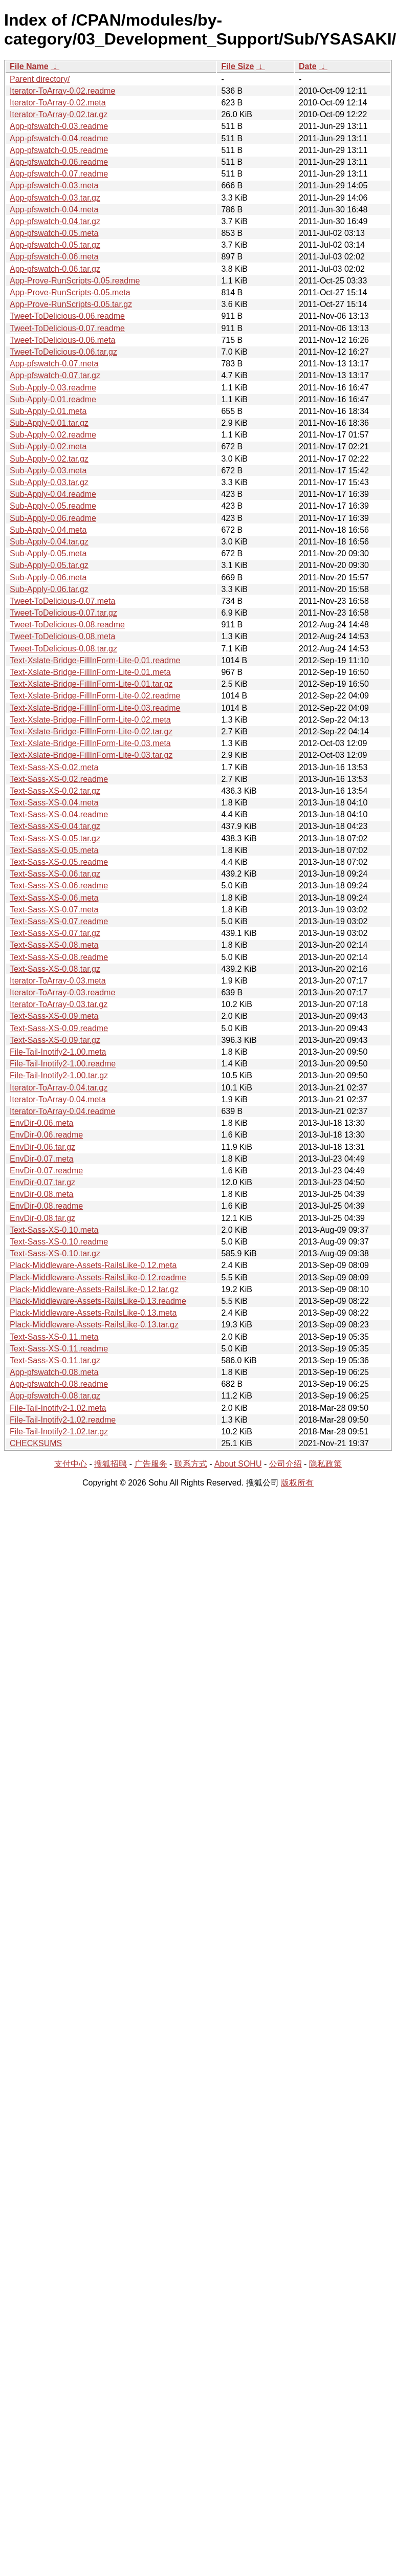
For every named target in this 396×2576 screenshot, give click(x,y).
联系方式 (190, 1463)
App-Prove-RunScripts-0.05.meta (70, 292)
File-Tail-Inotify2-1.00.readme (63, 1063)
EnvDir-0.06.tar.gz (42, 1147)
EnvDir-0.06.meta (42, 1123)
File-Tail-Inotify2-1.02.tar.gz (59, 1431)
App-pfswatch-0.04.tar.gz (55, 221)
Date (308, 66)
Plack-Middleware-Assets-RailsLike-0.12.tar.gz (94, 1289)
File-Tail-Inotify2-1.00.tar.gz (59, 1075)
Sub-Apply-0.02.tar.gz (49, 458)
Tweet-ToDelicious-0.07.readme (67, 328)
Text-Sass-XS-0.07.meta (54, 909)
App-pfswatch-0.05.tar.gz (55, 245)
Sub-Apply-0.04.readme (53, 494)
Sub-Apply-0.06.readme (53, 518)
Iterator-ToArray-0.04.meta (58, 1099)
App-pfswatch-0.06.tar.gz (55, 269)
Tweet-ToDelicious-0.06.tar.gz (63, 351)
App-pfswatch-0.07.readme (59, 173)
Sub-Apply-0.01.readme (53, 399)
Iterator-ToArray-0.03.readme (62, 992)
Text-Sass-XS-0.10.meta (54, 1230)
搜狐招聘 (110, 1463)
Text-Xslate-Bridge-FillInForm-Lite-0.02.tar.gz (91, 731)
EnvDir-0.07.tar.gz (42, 1182)
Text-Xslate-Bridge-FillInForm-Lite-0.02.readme (95, 695)
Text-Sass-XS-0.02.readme (59, 779)
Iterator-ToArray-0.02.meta (58, 102)
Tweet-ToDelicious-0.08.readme (67, 624)
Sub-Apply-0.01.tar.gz (49, 423)
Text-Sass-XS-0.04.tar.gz (55, 826)
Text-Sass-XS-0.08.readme (59, 957)
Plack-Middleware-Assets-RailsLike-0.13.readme (98, 1301)
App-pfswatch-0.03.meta (54, 185)
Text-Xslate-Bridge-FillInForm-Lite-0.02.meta (90, 719)
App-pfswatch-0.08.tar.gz (55, 1395)
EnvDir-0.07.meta (42, 1158)
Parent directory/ (40, 79)
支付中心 (70, 1463)
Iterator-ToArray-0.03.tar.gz (58, 1004)
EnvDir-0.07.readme (46, 1170)
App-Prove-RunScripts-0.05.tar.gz (71, 304)
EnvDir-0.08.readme (46, 1206)
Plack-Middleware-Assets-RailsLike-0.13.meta (93, 1312)
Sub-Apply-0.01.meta (48, 411)
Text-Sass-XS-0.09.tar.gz (55, 1040)
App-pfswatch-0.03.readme (59, 126)
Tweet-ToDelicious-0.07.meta (62, 601)
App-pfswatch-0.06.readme (59, 162)
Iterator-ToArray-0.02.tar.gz (58, 114)
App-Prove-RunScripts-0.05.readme (75, 280)
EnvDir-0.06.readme (46, 1134)
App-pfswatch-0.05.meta (54, 233)
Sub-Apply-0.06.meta (48, 577)
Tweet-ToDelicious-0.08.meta (62, 636)
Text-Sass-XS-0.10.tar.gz (55, 1253)
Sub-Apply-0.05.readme (53, 505)
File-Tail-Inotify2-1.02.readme (63, 1419)
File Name (29, 66)
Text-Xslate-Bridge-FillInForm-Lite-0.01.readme (95, 660)
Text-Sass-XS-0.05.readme (59, 862)
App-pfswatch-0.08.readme (59, 1384)
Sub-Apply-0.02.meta (48, 446)
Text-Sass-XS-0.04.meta (54, 802)
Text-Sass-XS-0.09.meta (54, 1016)
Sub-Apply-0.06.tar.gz (49, 589)
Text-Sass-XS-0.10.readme (59, 1241)
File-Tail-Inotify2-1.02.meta (58, 1408)
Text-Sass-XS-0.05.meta (54, 850)
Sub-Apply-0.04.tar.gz (49, 541)
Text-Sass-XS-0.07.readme (59, 921)
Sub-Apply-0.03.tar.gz (49, 482)
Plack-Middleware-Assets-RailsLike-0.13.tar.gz (94, 1324)
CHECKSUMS (36, 1443)
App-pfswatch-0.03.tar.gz (55, 197)
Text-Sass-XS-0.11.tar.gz (55, 1360)
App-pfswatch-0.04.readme (59, 138)
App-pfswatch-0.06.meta (54, 256)
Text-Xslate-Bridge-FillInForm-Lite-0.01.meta (90, 672)
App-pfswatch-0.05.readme (59, 150)
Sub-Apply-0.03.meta (48, 470)
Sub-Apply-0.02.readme (53, 434)
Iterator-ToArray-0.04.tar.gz (58, 1087)
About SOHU (237, 1463)
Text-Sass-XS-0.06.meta (54, 897)
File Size (237, 66)
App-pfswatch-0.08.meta (54, 1372)
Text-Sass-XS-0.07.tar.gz (55, 933)
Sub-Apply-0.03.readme (53, 387)
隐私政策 (325, 1463)
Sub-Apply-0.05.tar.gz (49, 565)
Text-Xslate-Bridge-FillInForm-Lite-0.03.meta (90, 743)
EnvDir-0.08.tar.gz (42, 1218)
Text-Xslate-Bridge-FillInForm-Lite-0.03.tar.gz (91, 755)
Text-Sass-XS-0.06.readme (59, 885)
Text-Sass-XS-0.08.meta (54, 945)
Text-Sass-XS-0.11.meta (54, 1337)
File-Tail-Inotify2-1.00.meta (58, 1051)
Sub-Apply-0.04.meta (48, 530)
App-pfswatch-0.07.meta (54, 363)
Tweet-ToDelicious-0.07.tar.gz (63, 612)
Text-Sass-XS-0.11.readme (59, 1348)
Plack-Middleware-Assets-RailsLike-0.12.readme (98, 1277)
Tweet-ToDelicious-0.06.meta (62, 340)
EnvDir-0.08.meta (42, 1194)
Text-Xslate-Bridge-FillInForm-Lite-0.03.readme (95, 708)
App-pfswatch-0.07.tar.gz (55, 375)
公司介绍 (285, 1463)
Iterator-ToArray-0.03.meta (58, 980)
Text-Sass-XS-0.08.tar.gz (55, 969)
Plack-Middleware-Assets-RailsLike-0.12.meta (93, 1265)
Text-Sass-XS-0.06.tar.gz (55, 873)
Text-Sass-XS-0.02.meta (54, 767)
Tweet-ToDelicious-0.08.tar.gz (63, 648)
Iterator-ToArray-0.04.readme (62, 1111)
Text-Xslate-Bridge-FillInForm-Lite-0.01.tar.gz (91, 684)
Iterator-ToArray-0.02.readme (62, 90)
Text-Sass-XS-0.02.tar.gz (55, 791)
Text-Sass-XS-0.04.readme (59, 814)
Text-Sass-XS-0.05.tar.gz (55, 838)
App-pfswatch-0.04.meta (54, 209)
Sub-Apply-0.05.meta (48, 553)
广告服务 (151, 1463)
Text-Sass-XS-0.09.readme (59, 1028)
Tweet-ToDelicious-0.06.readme (67, 316)
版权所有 (297, 1482)
